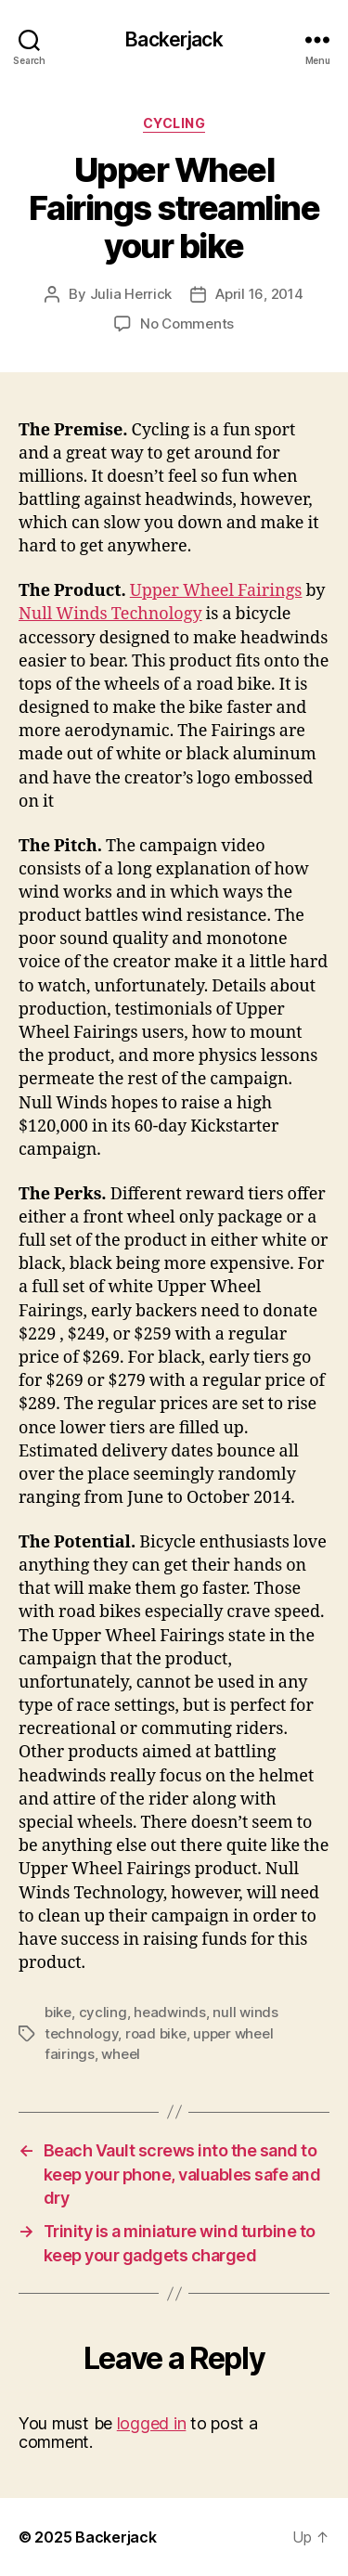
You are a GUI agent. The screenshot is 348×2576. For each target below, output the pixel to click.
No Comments (187, 323)
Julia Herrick (131, 294)
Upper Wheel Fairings (216, 591)
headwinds (170, 2012)
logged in (152, 2423)
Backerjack (173, 39)
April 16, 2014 (259, 294)
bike (58, 2012)
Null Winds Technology (110, 614)
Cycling (174, 123)
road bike (156, 2033)
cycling (103, 2012)
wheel (120, 2054)
